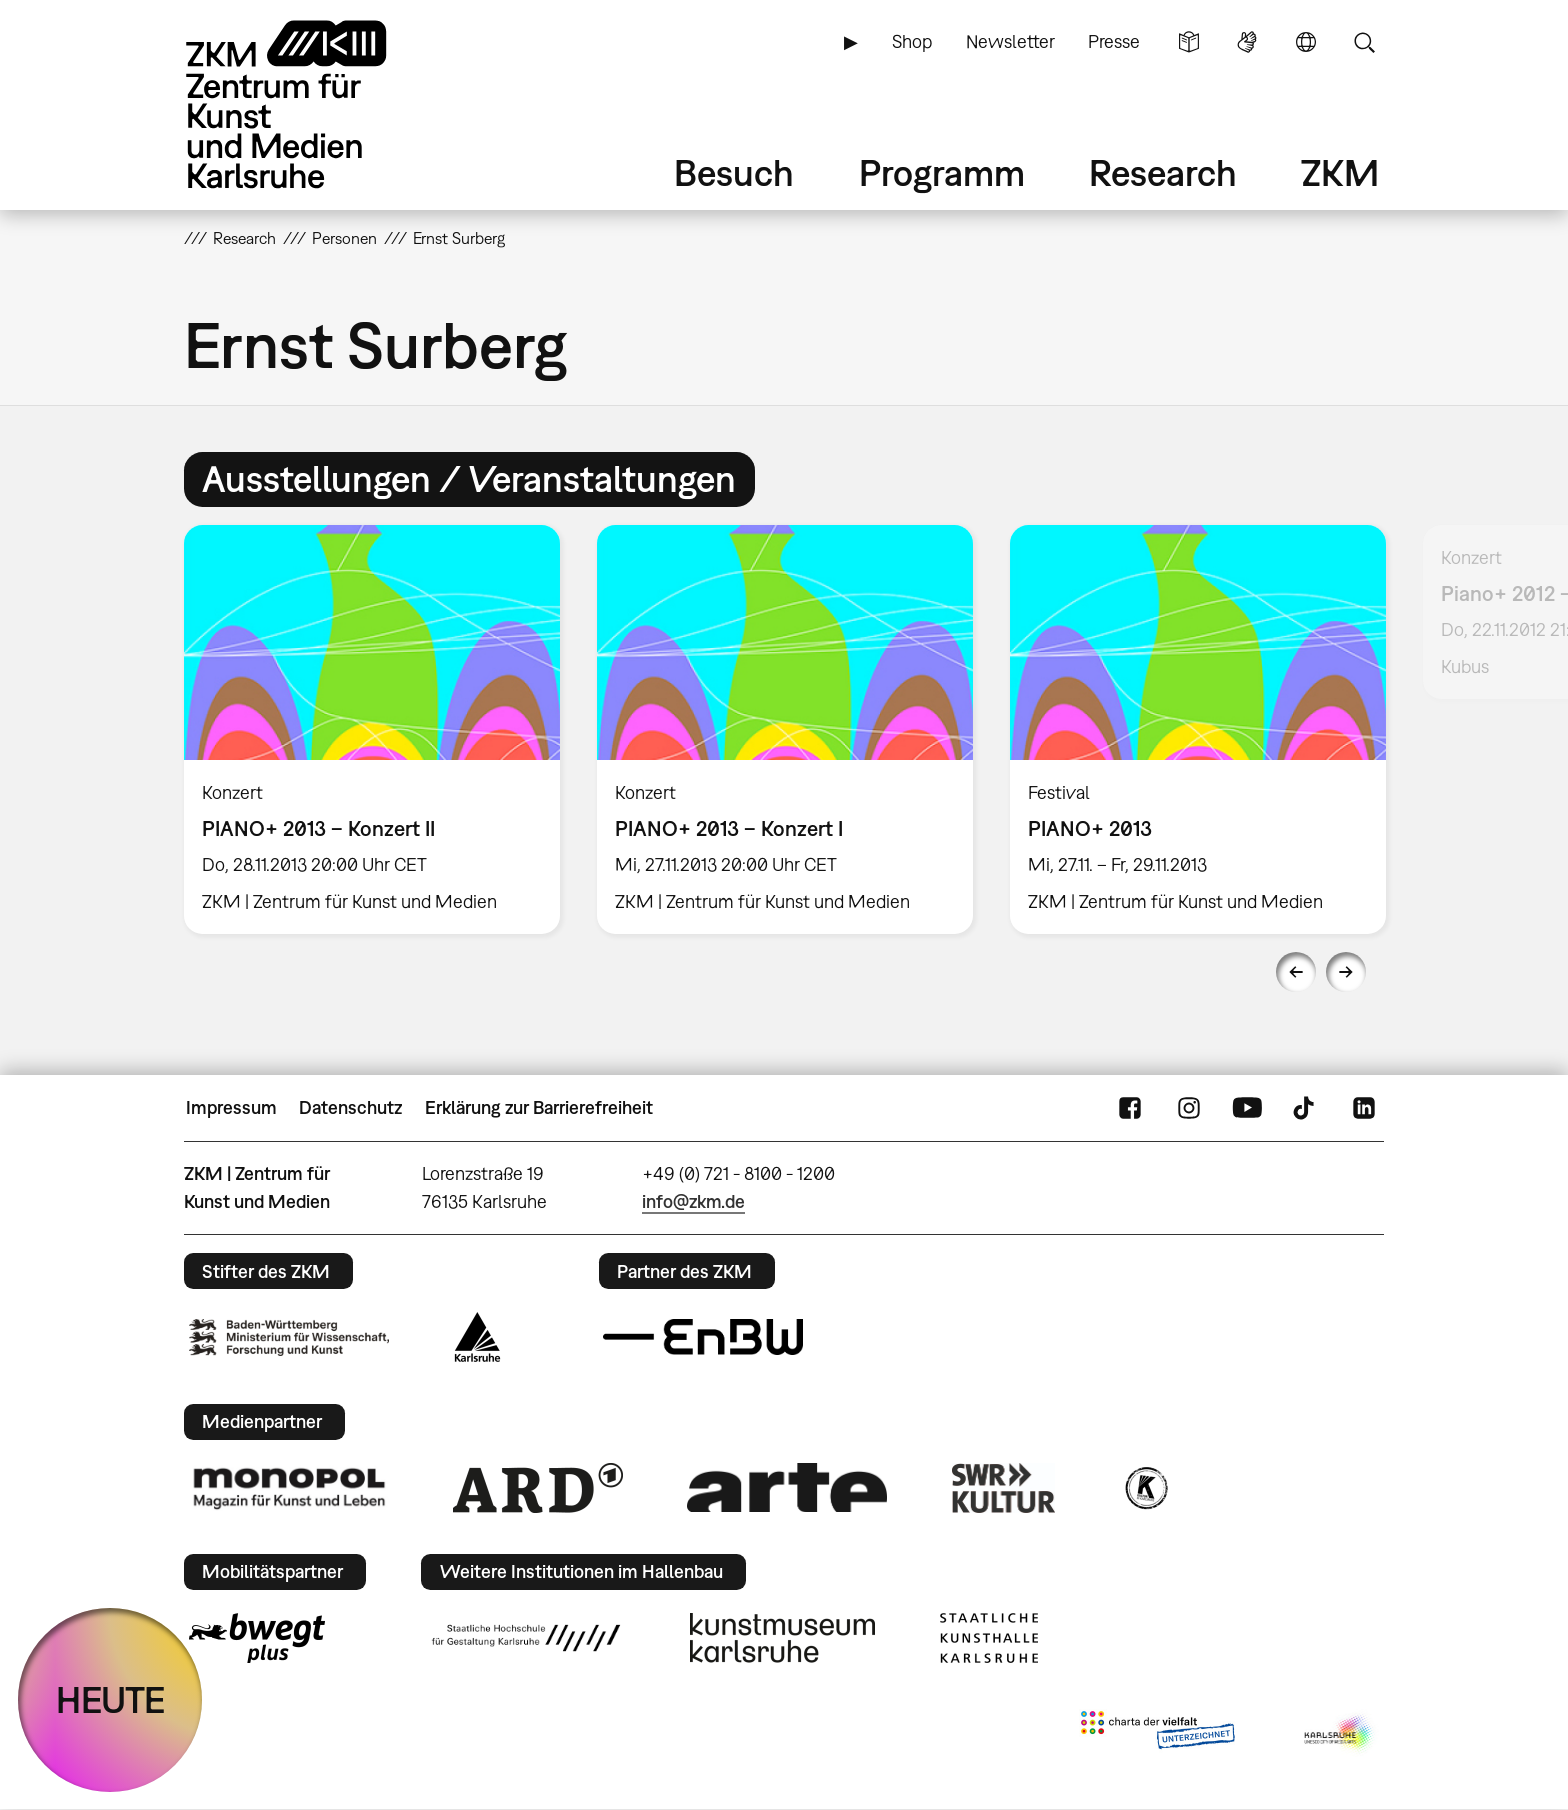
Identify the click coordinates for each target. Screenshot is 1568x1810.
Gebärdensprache (1247, 42)
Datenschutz (350, 1107)
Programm (942, 172)
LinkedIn (1364, 1108)
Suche (1364, 42)
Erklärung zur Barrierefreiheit (539, 1107)
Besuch (734, 172)
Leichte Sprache (1189, 42)
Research (1163, 172)
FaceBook (1130, 1108)
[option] (372, 729)
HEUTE (110, 1699)
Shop (912, 41)
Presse (1114, 41)
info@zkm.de (693, 1201)
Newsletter (1010, 41)
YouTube (1247, 1108)
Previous (1296, 972)
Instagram (1189, 1108)
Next (1346, 972)
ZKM (1340, 172)
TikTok (1306, 1108)
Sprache (1306, 42)
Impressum (231, 1107)
